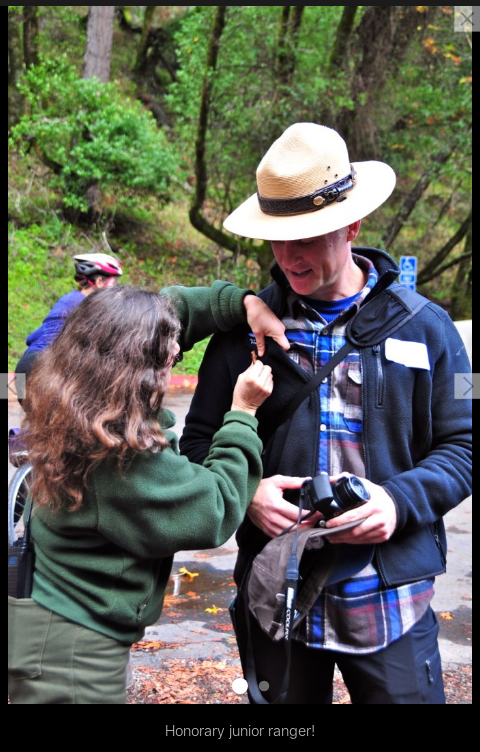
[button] (13, 386)
